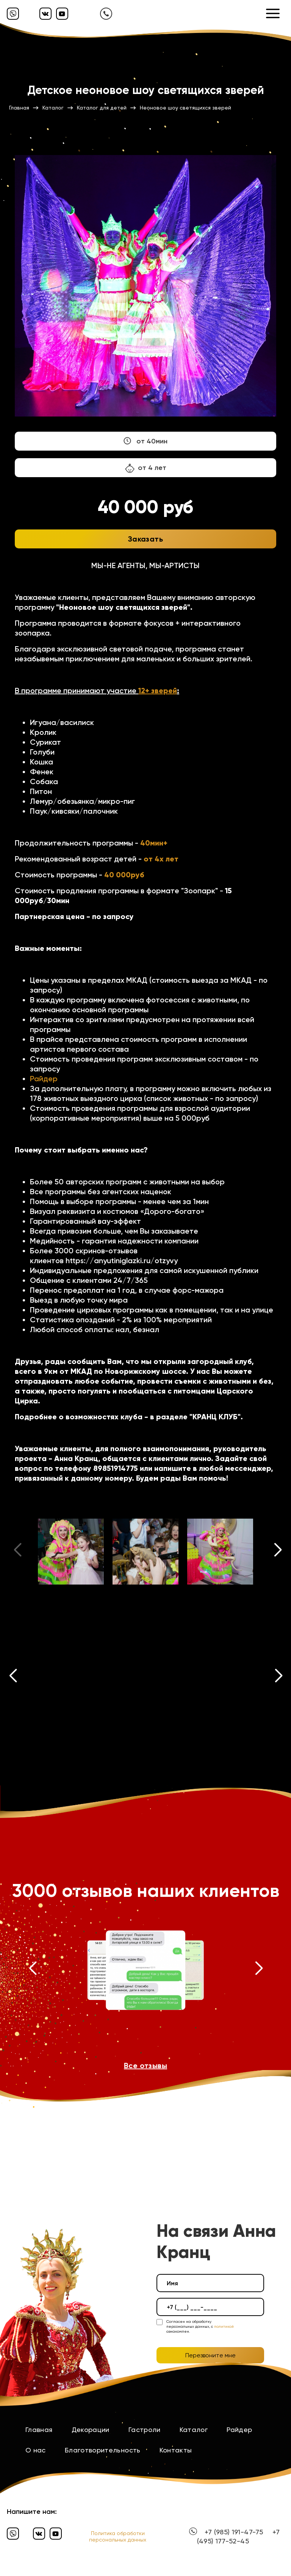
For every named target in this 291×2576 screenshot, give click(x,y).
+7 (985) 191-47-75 (234, 2532)
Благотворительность (103, 2450)
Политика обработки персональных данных (117, 2536)
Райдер (44, 1078)
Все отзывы (145, 2065)
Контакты (176, 2450)
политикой (224, 2326)
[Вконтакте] (45, 14)
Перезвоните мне (210, 2355)
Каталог (194, 2429)
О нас (35, 2450)
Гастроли (144, 2429)
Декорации (91, 2429)
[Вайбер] (13, 14)
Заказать (145, 538)
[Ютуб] (62, 14)
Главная (39, 2429)
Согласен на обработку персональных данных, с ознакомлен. (200, 2326)
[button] (278, 1551)
